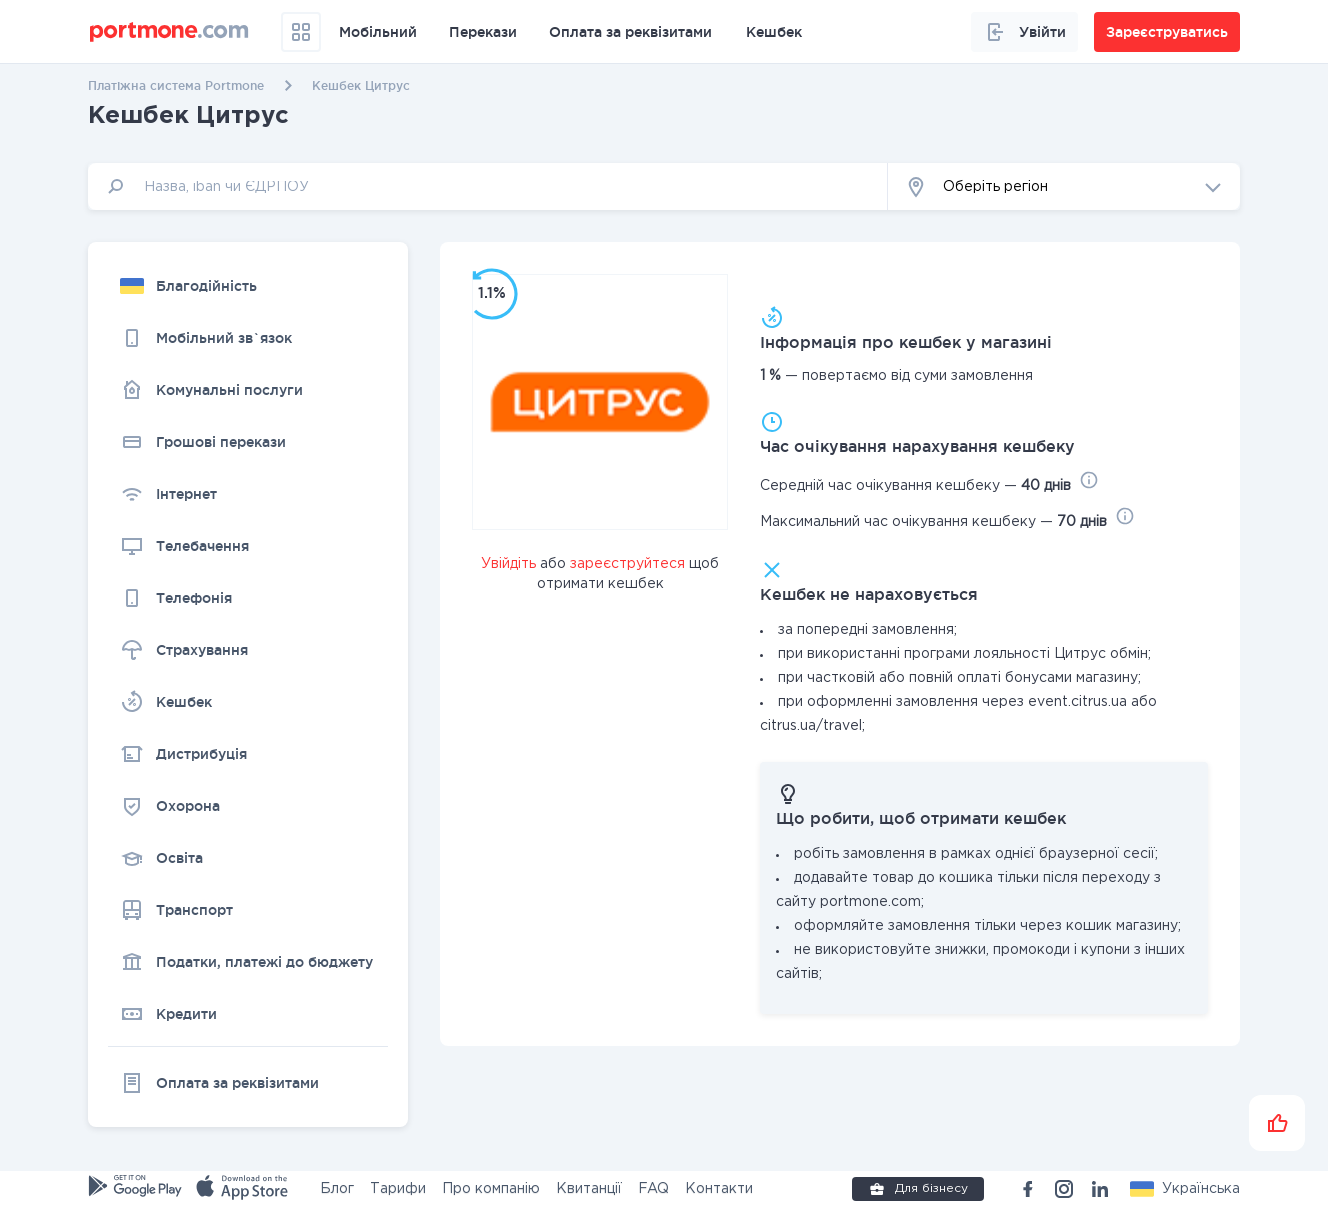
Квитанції (589, 1189)
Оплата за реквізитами (630, 32)
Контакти (719, 1189)
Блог (337, 1189)
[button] (1064, 186)
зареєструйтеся (627, 564)
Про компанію (491, 1189)
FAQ (653, 1189)
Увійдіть (508, 564)
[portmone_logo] (169, 32)
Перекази (483, 32)
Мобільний (378, 32)
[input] (488, 186)
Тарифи (398, 1189)
